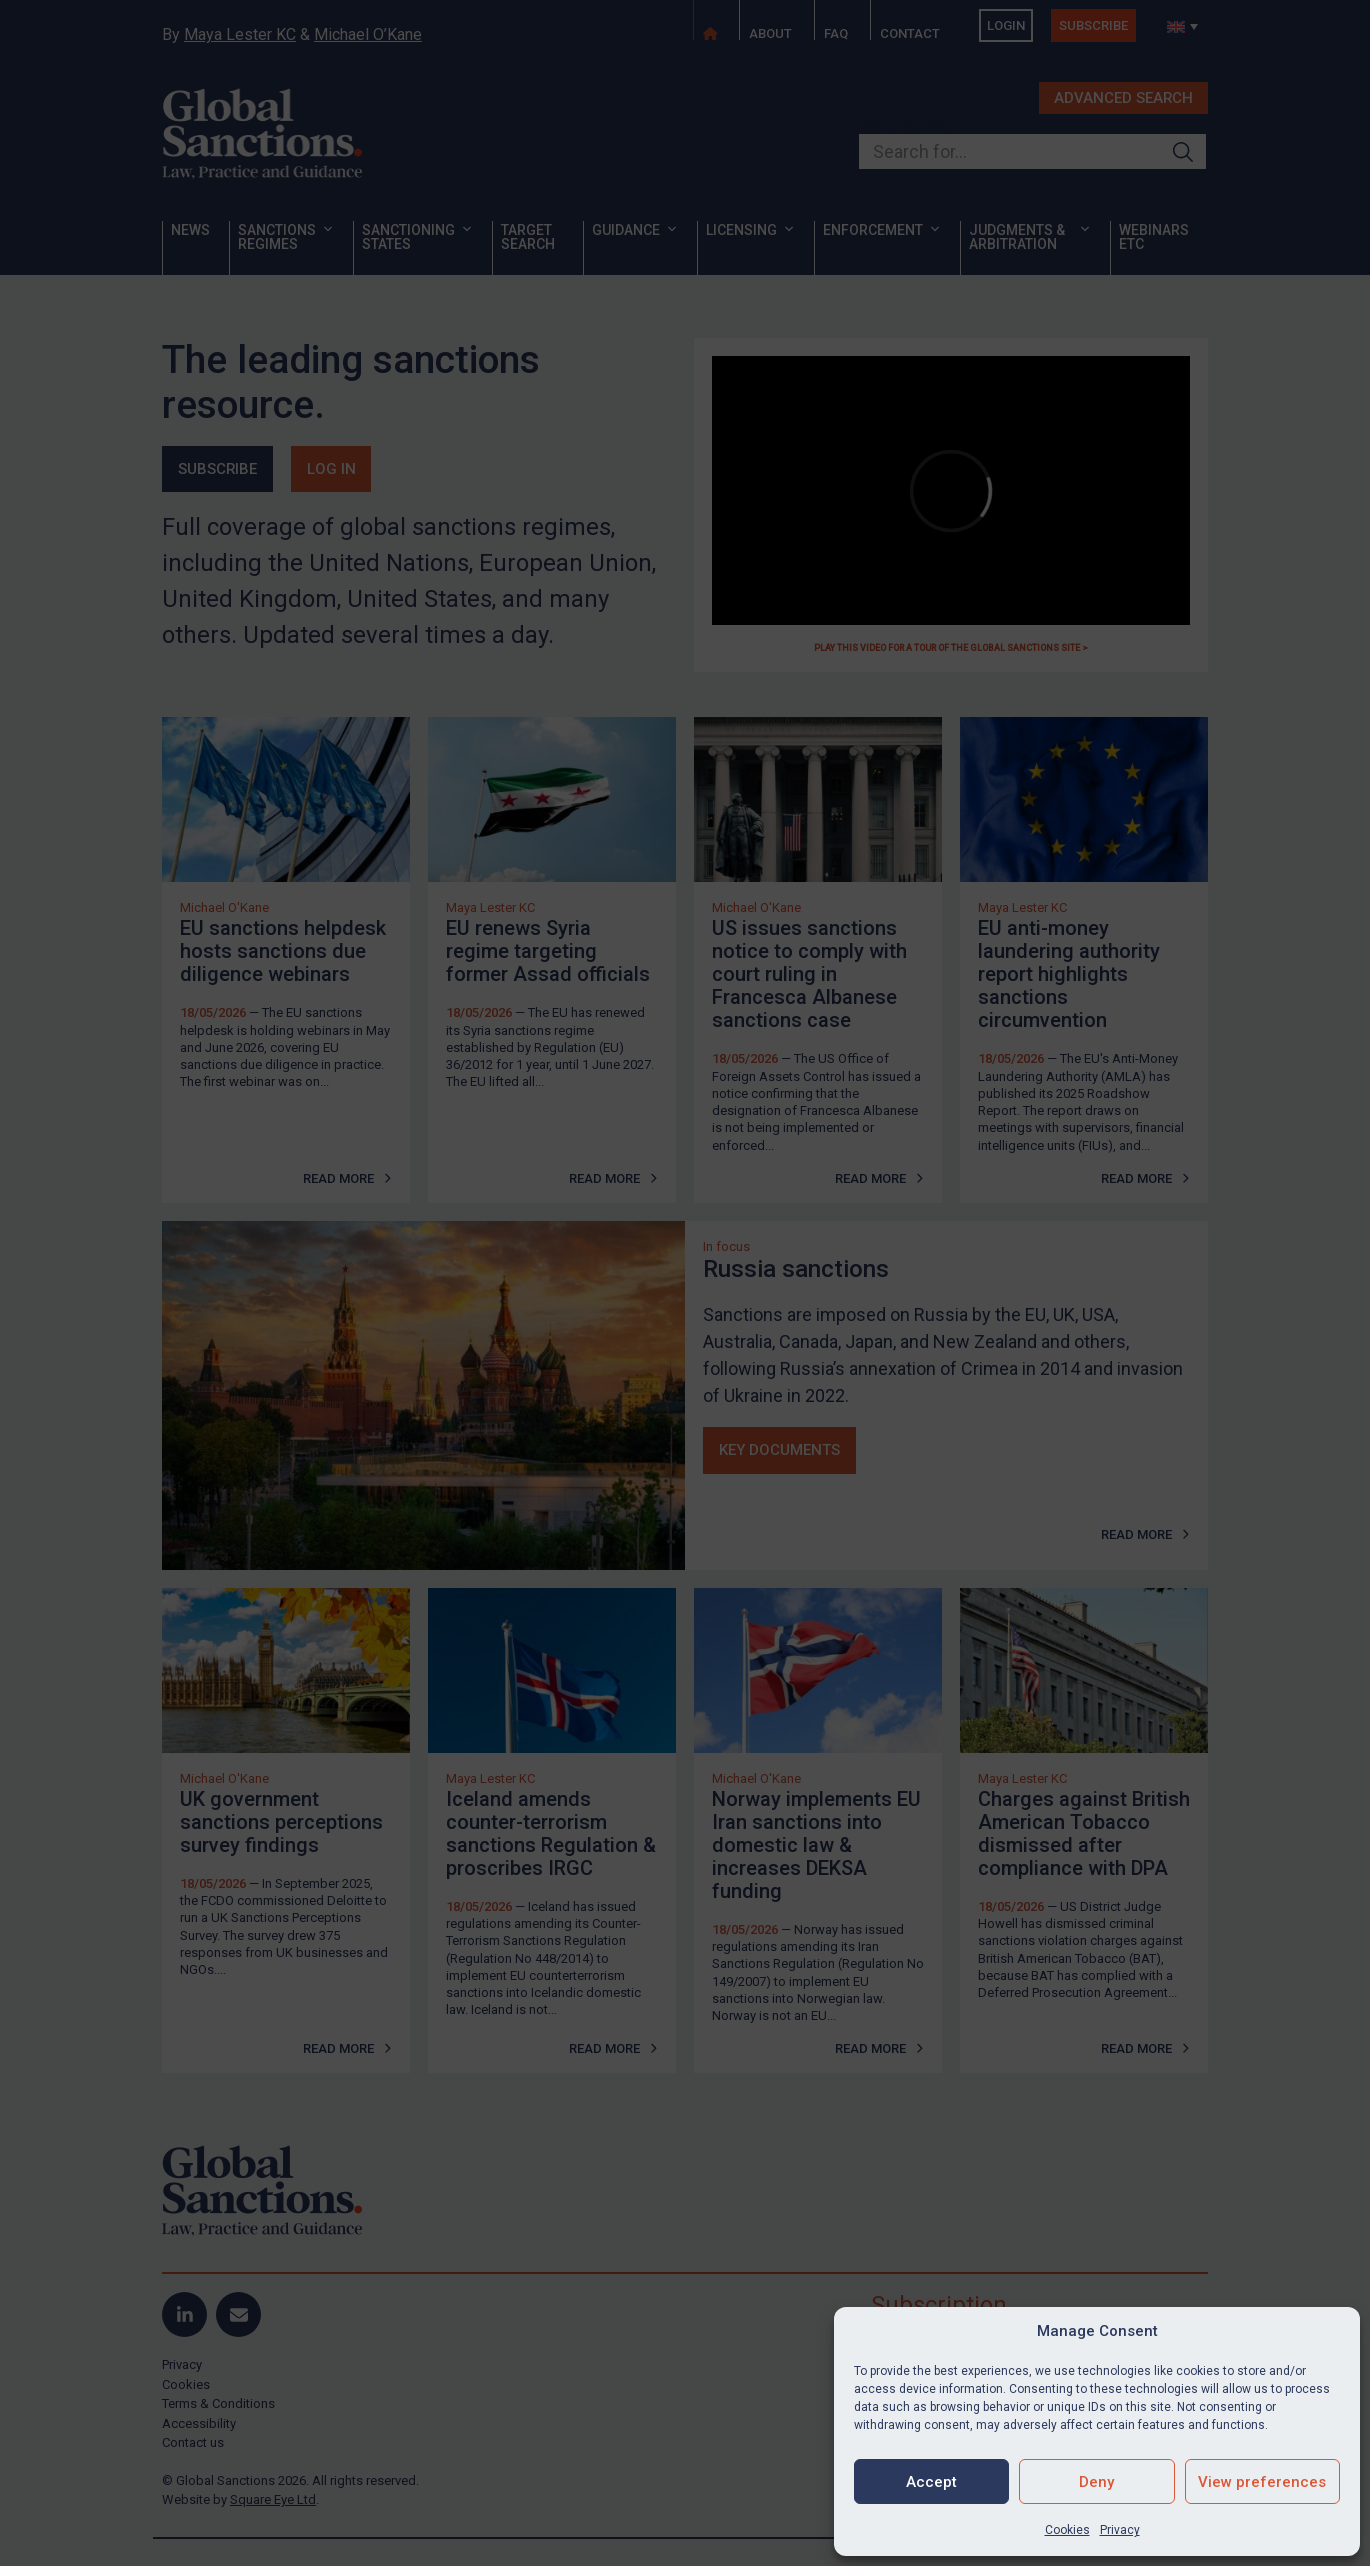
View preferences (1262, 2482)
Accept (931, 2482)
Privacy (1120, 2530)
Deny (1096, 2482)
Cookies (1067, 2530)
